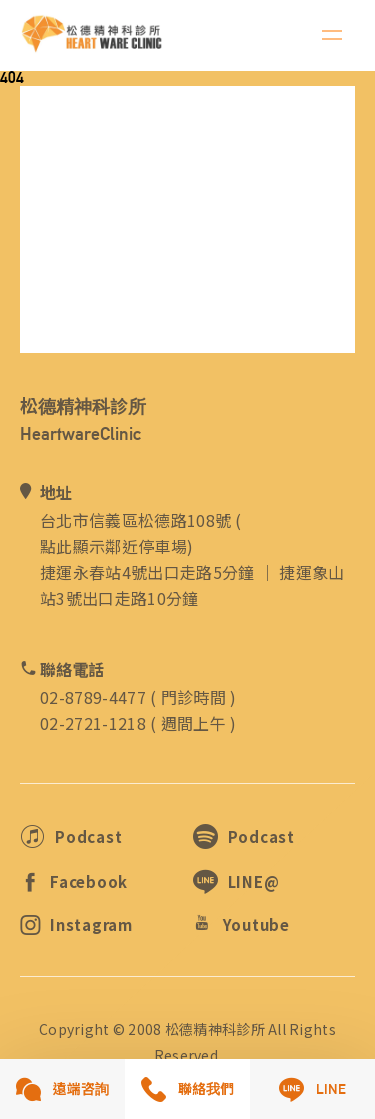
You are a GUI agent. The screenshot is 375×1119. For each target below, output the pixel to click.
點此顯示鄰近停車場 (113, 546)
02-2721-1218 (93, 723)
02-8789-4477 (93, 697)
